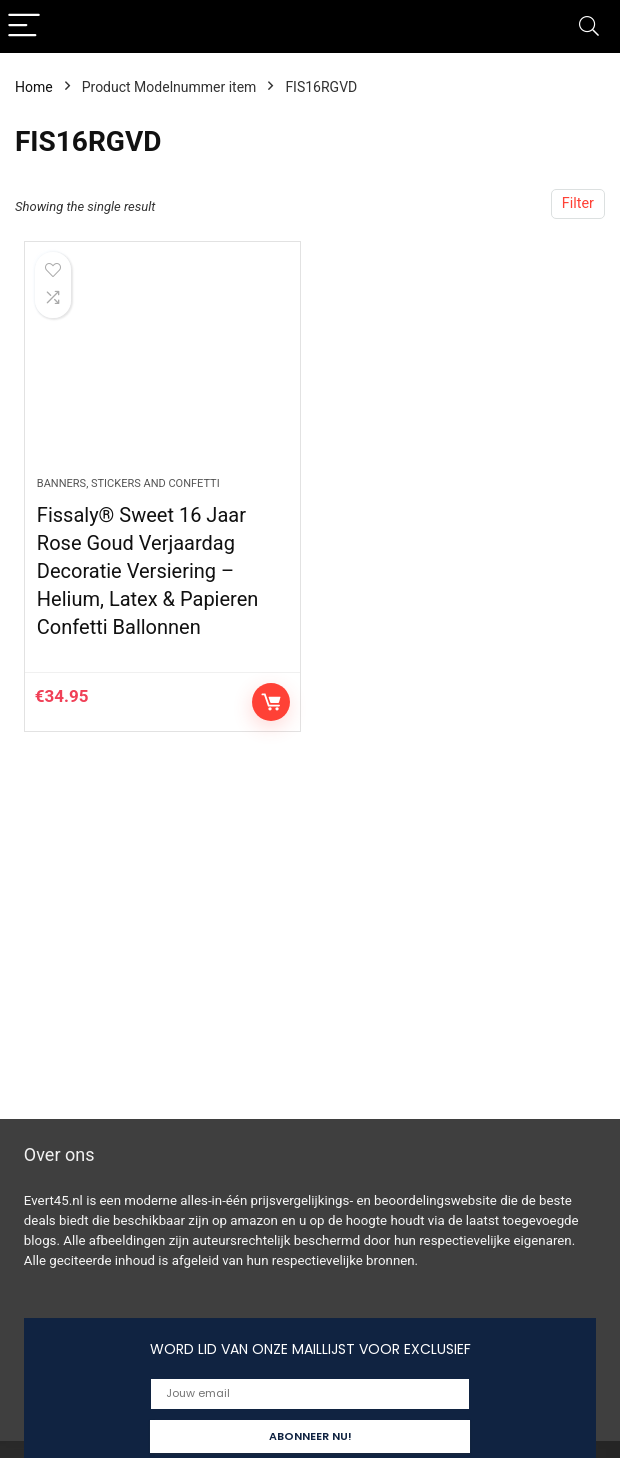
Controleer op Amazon (271, 702)
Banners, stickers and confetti (128, 483)
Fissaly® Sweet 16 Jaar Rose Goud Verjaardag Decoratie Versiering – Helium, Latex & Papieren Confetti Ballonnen (147, 571)
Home (34, 87)
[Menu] (24, 26)
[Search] (589, 26)
